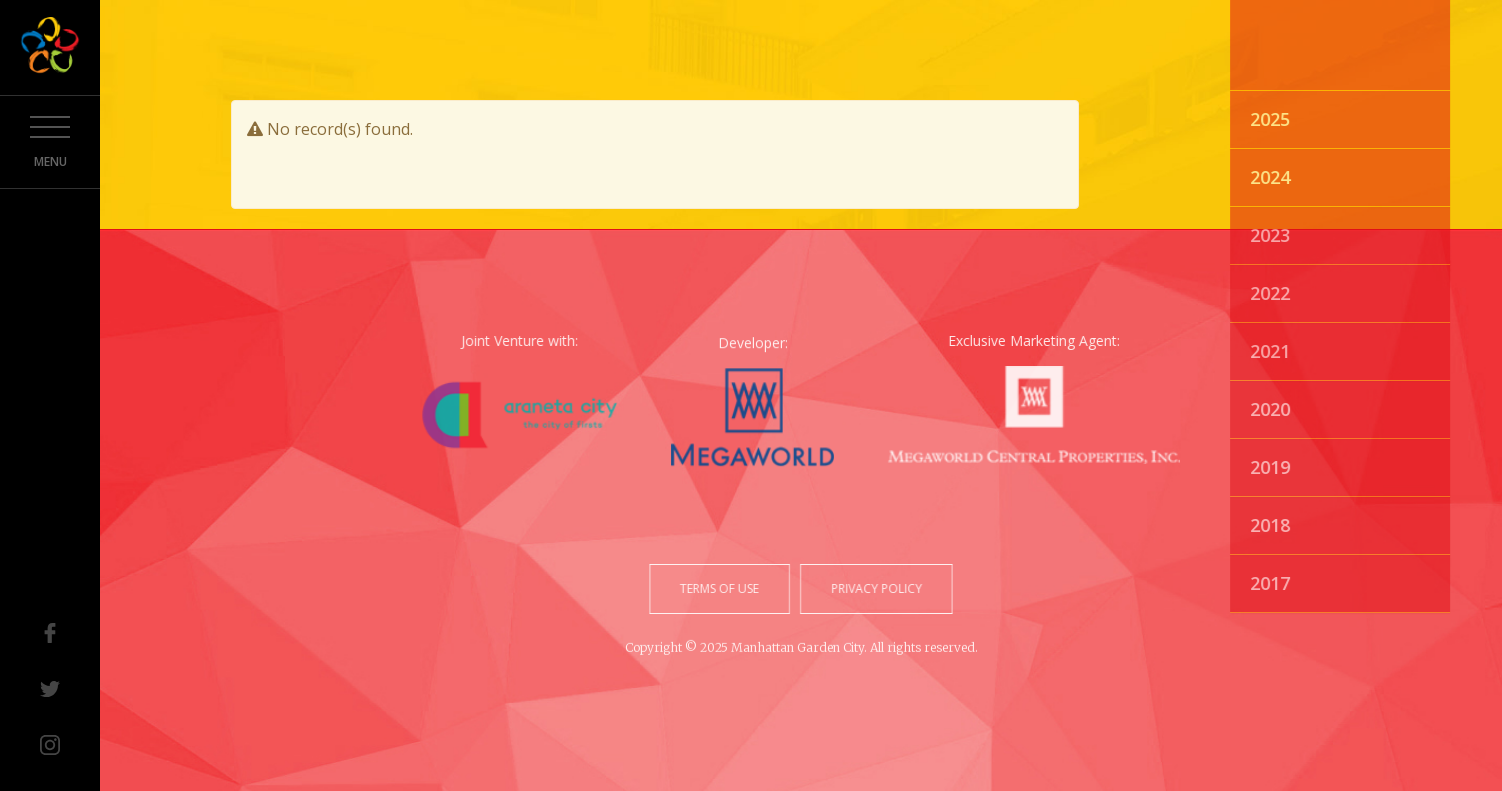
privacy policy (874, 588)
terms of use (721, 588)
